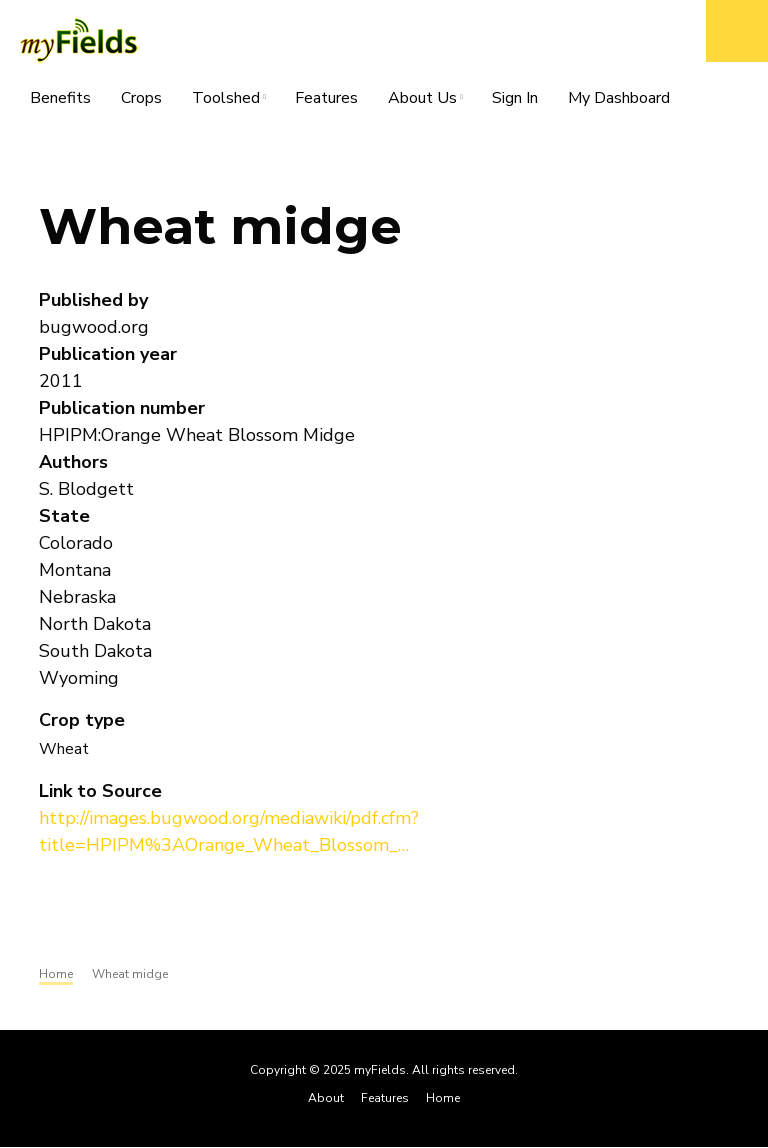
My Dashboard (619, 98)
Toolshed (226, 101)
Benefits (60, 98)
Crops (141, 98)
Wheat (64, 749)
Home (443, 1098)
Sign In (515, 98)
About (326, 1098)
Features (326, 98)
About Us (422, 101)
